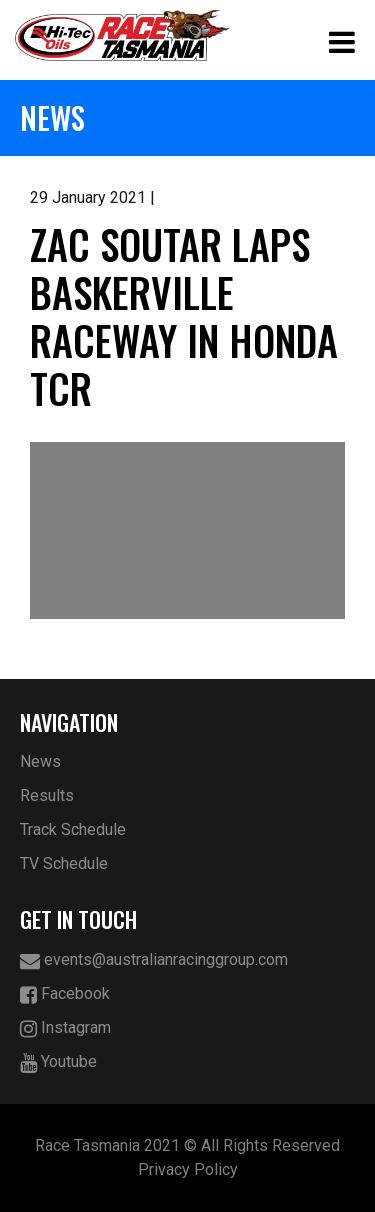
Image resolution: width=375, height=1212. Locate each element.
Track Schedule (73, 829)
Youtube (58, 1062)
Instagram (65, 1028)
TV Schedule (64, 863)
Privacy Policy (188, 1169)
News (40, 761)
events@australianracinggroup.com (154, 960)
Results (47, 795)
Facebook (65, 994)
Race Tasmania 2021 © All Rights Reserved (187, 1145)
